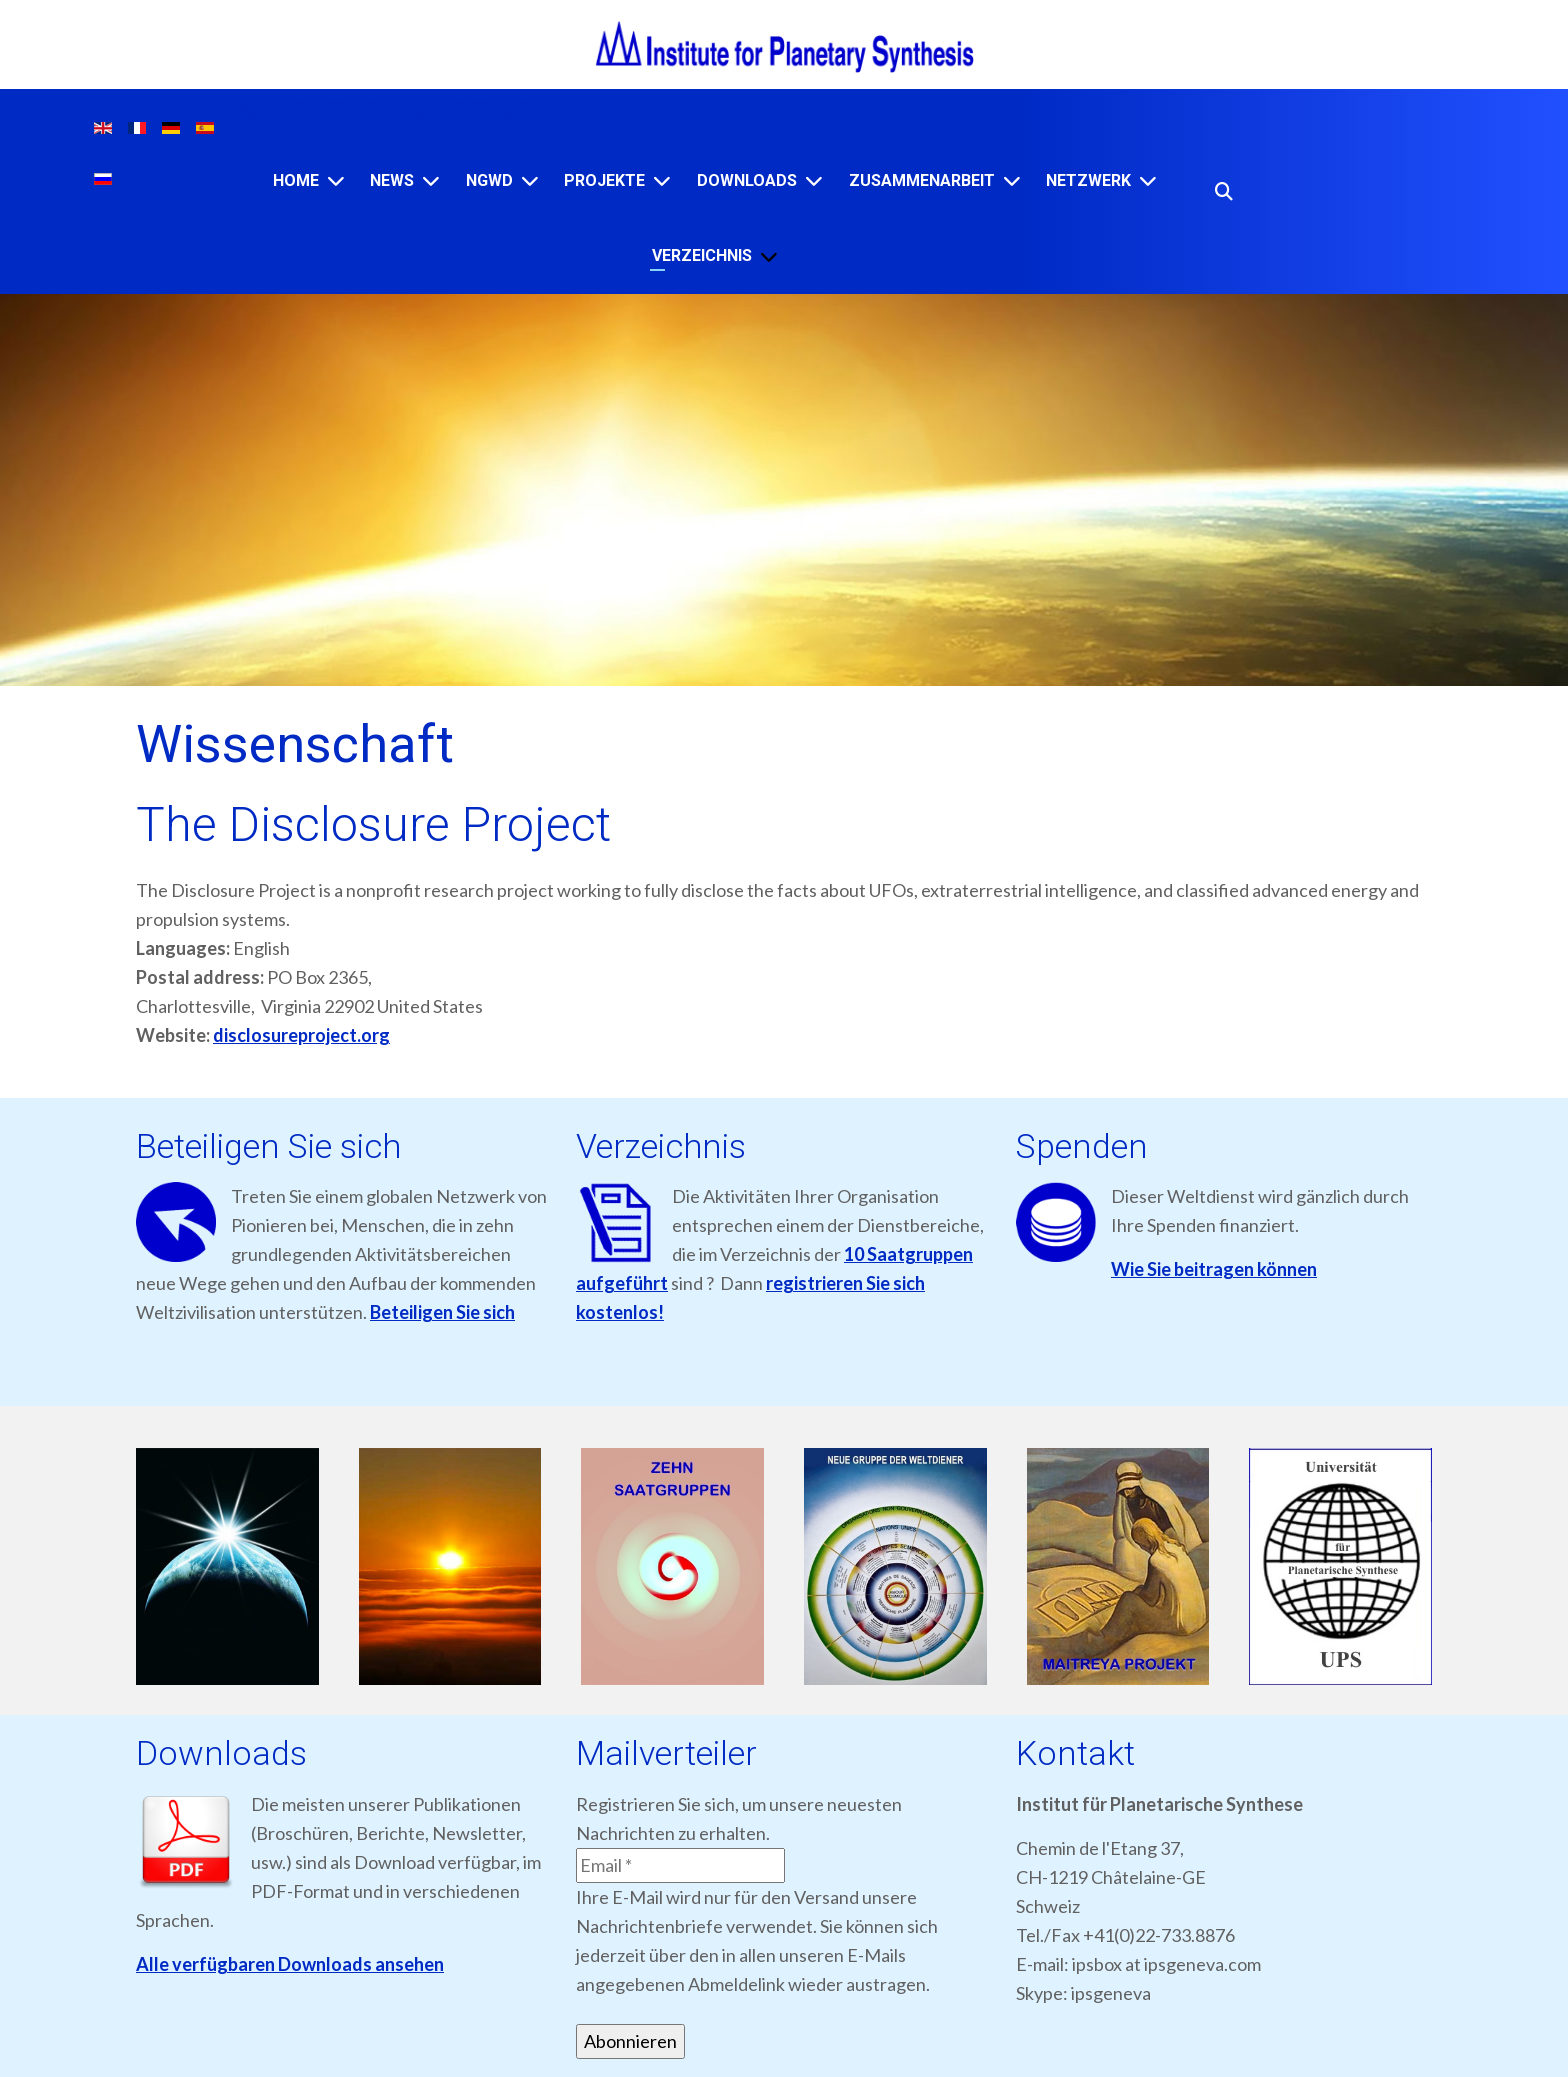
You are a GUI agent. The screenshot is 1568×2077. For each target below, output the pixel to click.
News (392, 180)
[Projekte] (662, 180)
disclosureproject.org (301, 1035)
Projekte (604, 180)
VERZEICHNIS (702, 255)
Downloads (747, 180)
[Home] (336, 180)
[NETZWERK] (1148, 180)
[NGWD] (530, 180)
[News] (431, 180)
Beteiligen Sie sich (442, 1312)
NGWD (489, 180)
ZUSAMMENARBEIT (922, 180)
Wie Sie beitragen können (1214, 1269)
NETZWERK (1088, 180)
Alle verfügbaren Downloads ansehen (290, 1964)
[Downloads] (814, 180)
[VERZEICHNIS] (769, 256)
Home (296, 180)
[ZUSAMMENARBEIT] (1012, 180)
